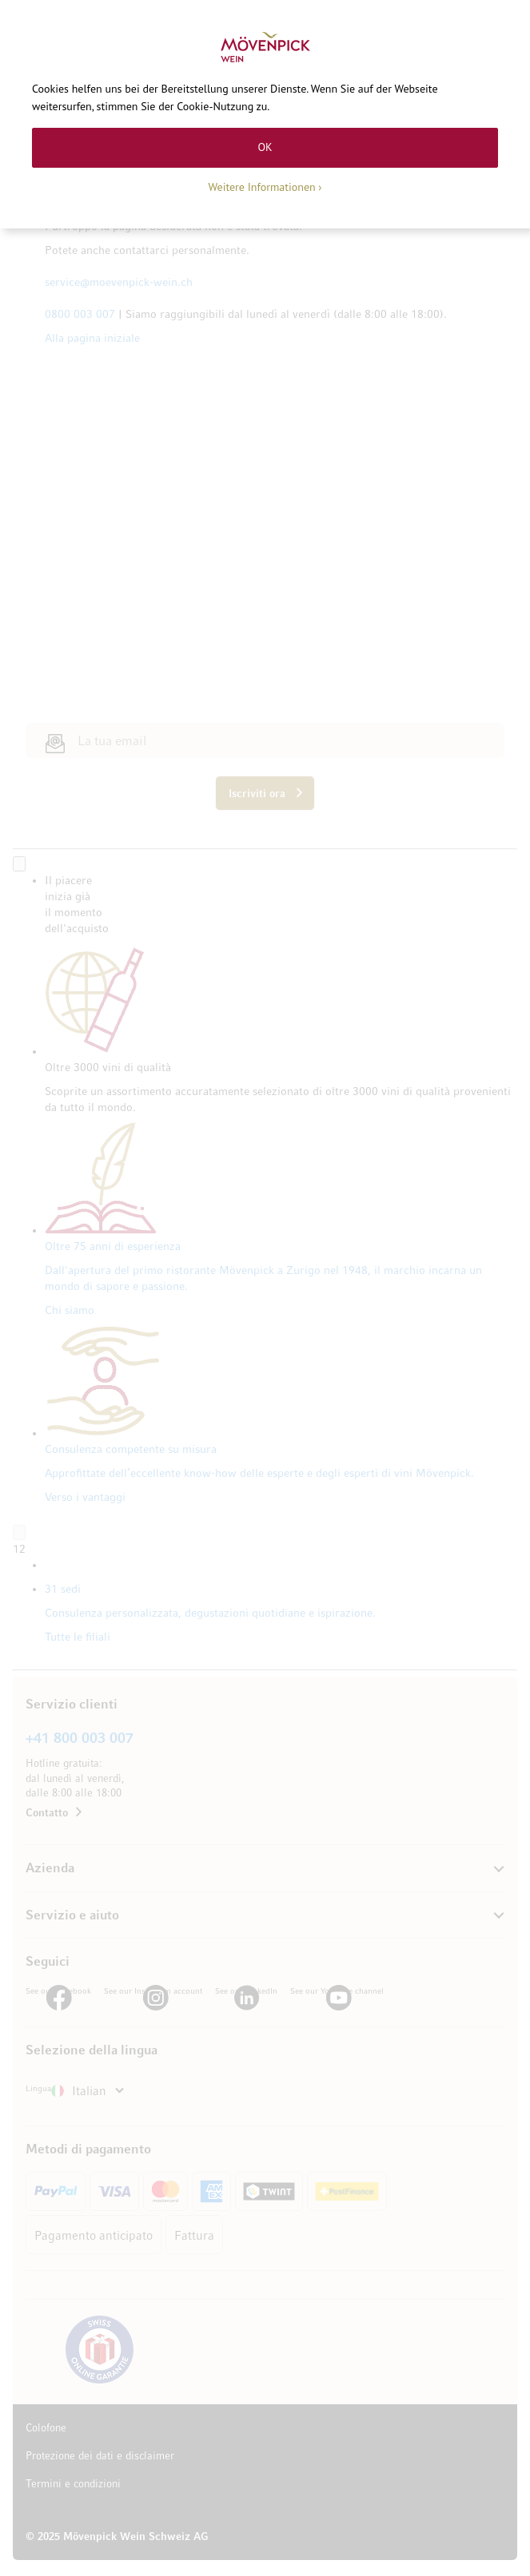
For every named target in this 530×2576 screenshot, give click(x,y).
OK (264, 147)
